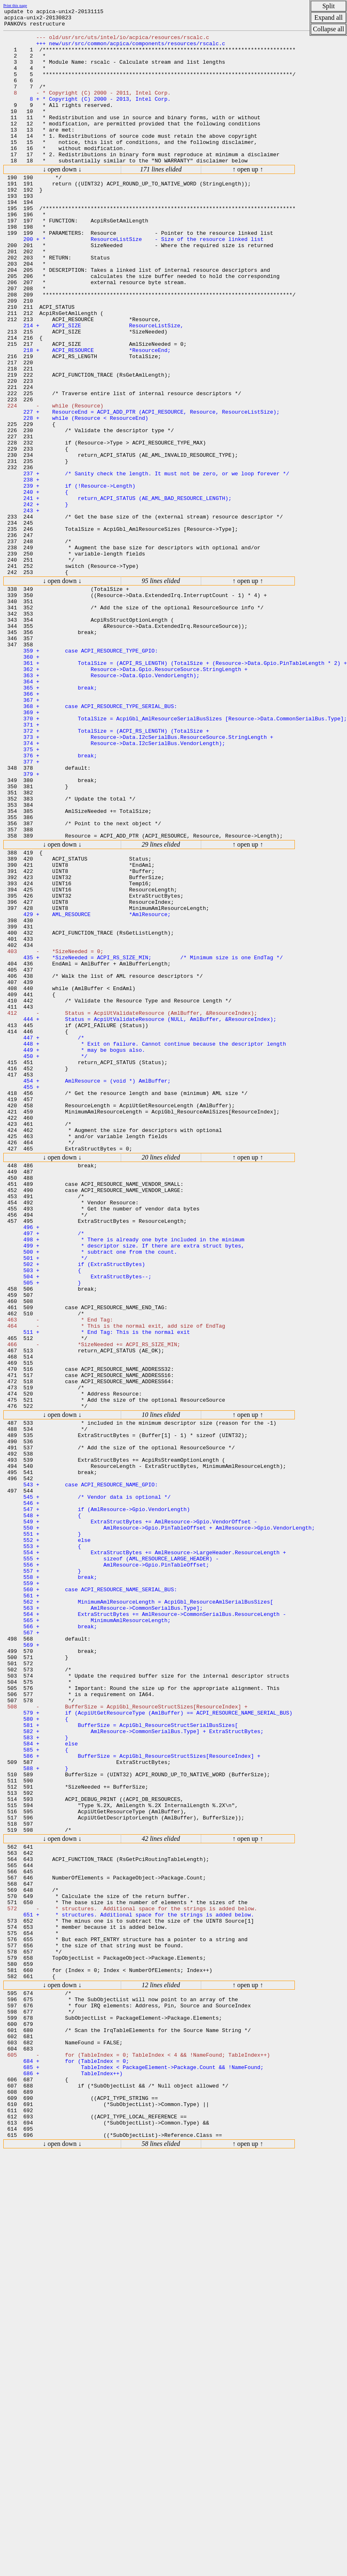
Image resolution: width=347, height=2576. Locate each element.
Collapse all (328, 28)
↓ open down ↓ (62, 198)
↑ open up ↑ (247, 198)
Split (328, 5)
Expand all (329, 17)
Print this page (15, 5)
